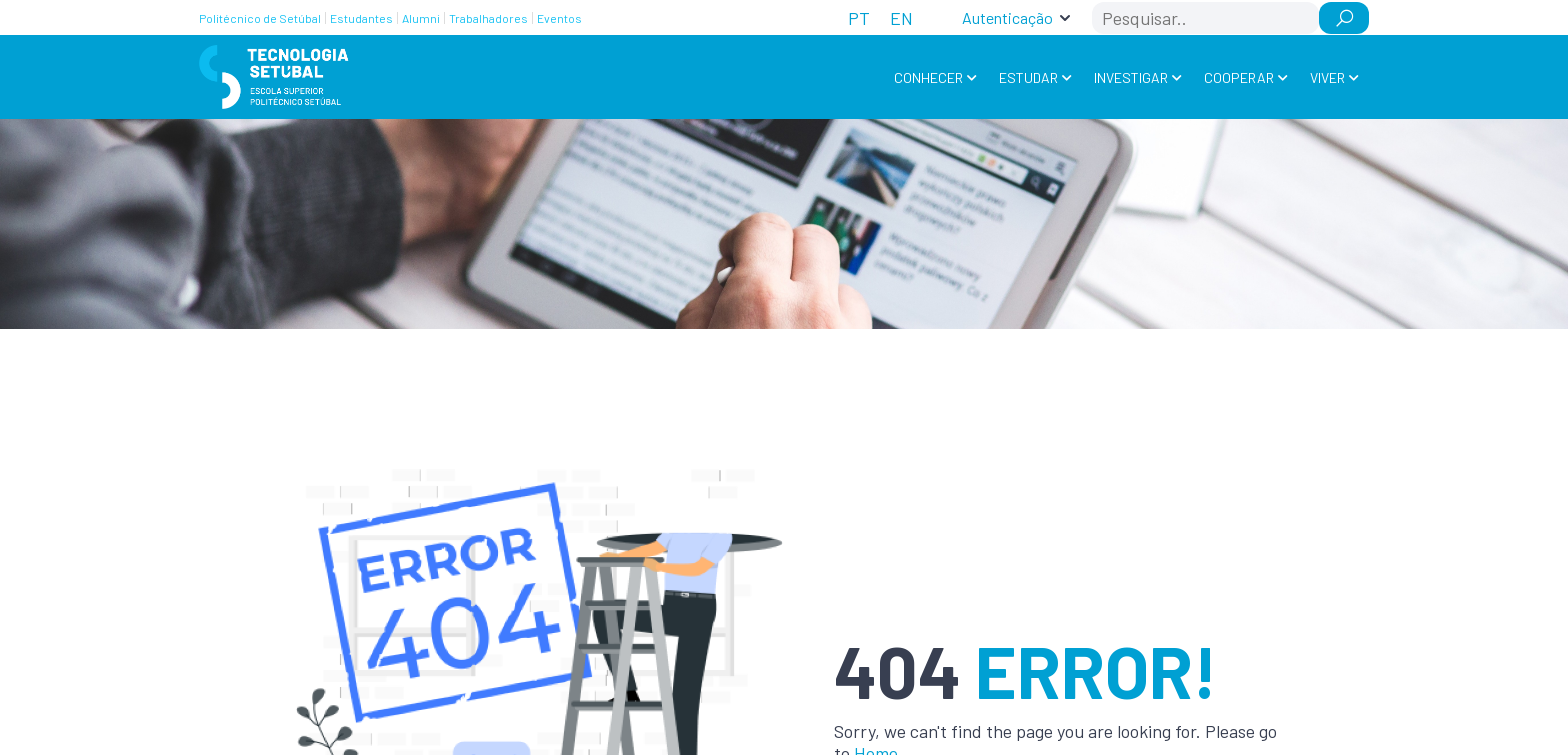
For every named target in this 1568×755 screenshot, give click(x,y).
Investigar (1131, 77)
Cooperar (1239, 77)
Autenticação (1007, 17)
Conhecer (928, 77)
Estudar (1028, 77)
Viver (1327, 77)
